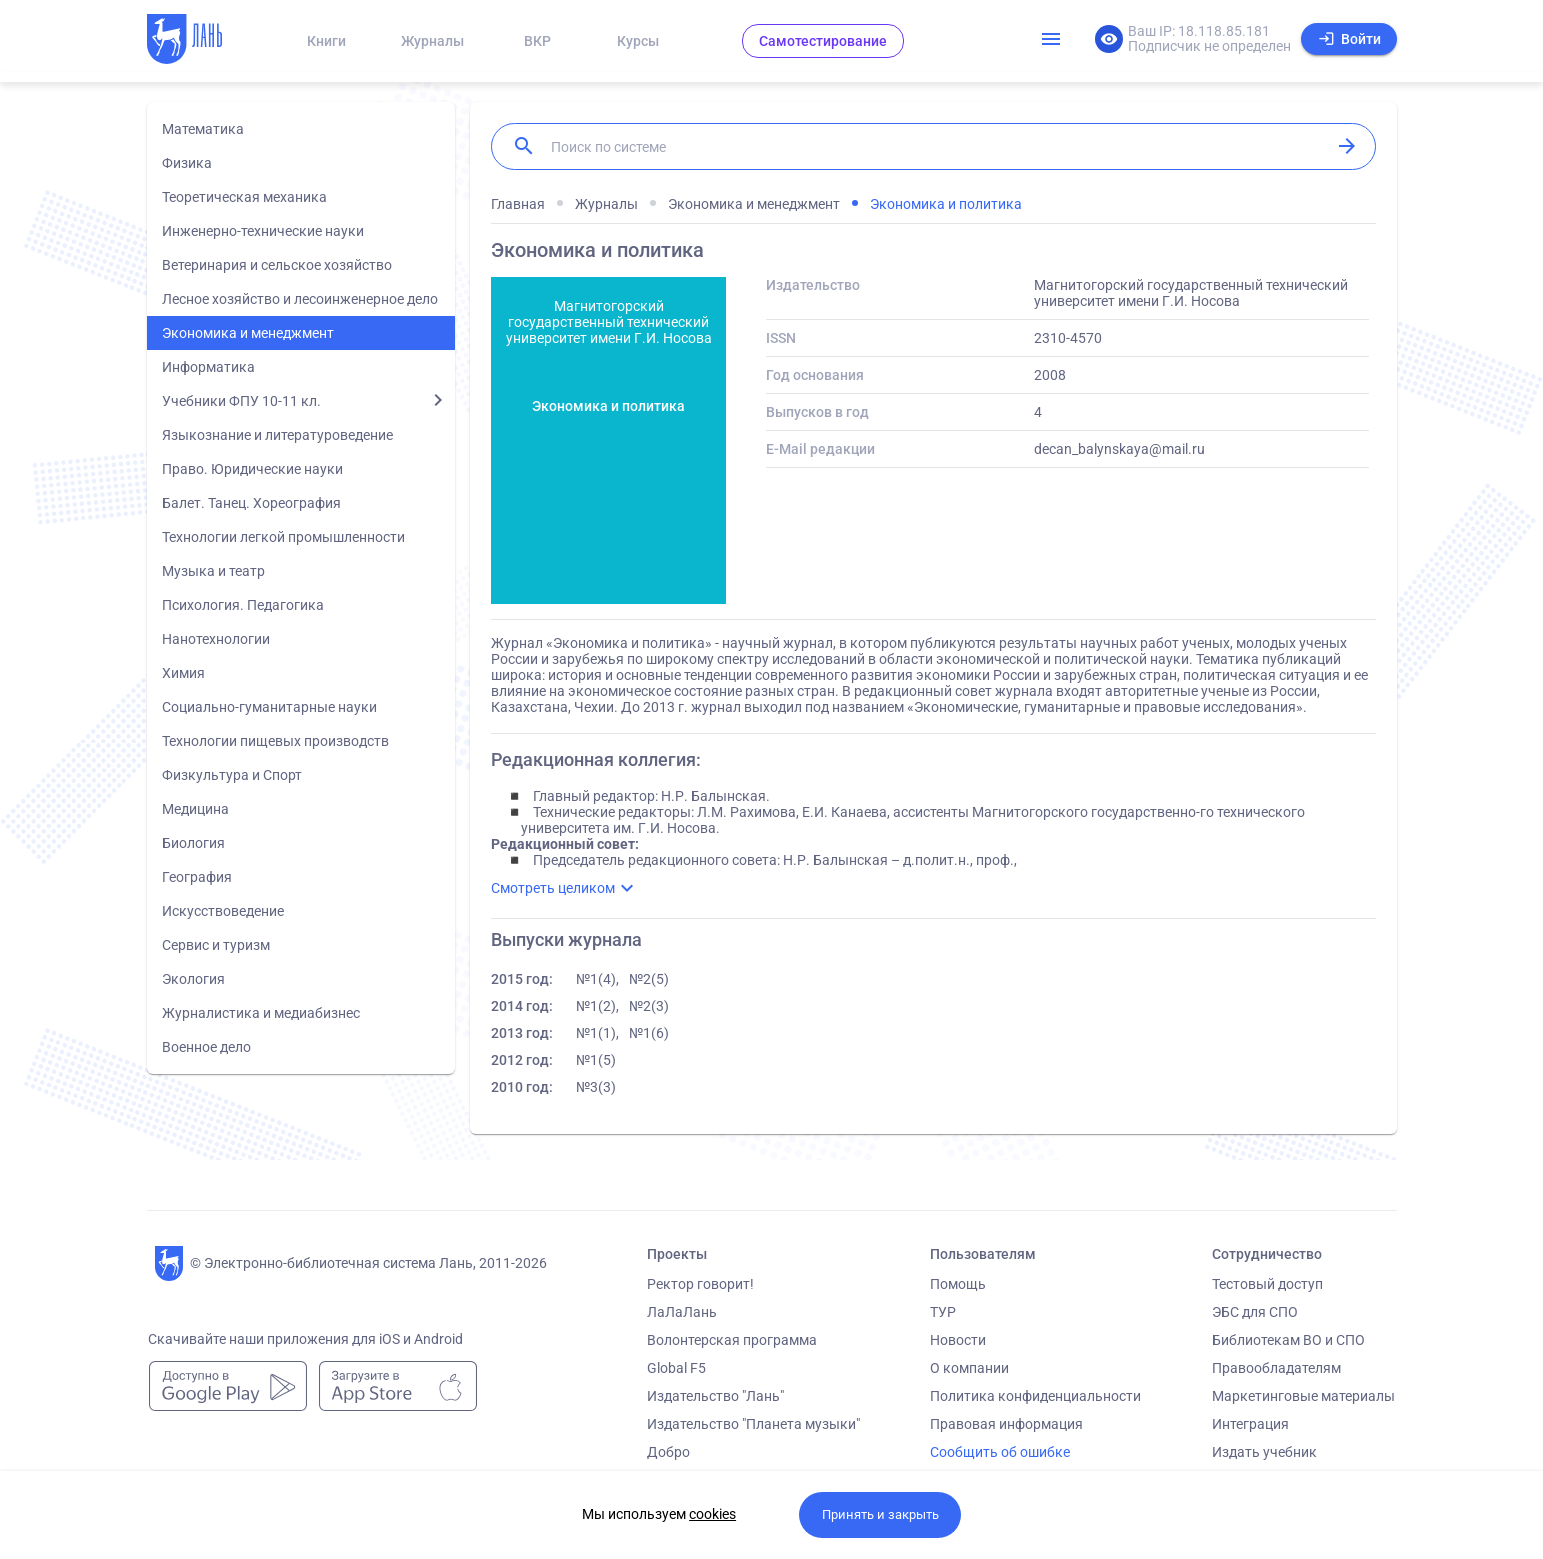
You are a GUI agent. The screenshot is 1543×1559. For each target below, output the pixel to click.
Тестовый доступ (1267, 1284)
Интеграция (1250, 1424)
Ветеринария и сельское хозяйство (277, 265)
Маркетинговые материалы (1303, 1396)
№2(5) (649, 979)
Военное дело (206, 1047)
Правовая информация (1006, 1424)
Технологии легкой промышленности (283, 537)
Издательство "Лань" (715, 1396)
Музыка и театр (213, 571)
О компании (969, 1368)
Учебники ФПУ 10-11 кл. (241, 401)
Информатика (208, 367)
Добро (668, 1452)
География (197, 877)
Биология (193, 843)
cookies (712, 1514)
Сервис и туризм (216, 945)
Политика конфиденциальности (1035, 1396)
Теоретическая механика (244, 197)
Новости (958, 1340)
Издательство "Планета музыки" (753, 1424)
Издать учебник (1264, 1452)
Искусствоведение (223, 911)
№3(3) (596, 1087)
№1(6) (649, 1033)
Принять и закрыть (880, 1514)
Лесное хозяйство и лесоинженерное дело (300, 299)
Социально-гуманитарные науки (269, 707)
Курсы (638, 41)
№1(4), (597, 979)
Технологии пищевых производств (275, 741)
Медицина (195, 809)
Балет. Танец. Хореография (251, 503)
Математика (203, 129)
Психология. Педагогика (243, 605)
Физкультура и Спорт (232, 775)
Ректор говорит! (700, 1284)
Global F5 (676, 1368)
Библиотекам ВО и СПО (1288, 1340)
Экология (193, 979)
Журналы (432, 41)
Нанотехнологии (216, 639)
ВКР (537, 41)
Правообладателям (1276, 1368)
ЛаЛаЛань (682, 1312)
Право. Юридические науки (252, 469)
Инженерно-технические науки (263, 231)
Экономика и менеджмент (248, 333)
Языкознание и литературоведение (277, 435)
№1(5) (596, 1060)
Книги (326, 41)
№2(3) (649, 1006)
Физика (187, 163)
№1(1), (597, 1033)
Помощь (958, 1284)
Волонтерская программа (732, 1340)
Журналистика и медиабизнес (261, 1013)
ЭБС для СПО (1255, 1312)
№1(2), (597, 1006)
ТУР (943, 1312)
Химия (183, 673)
